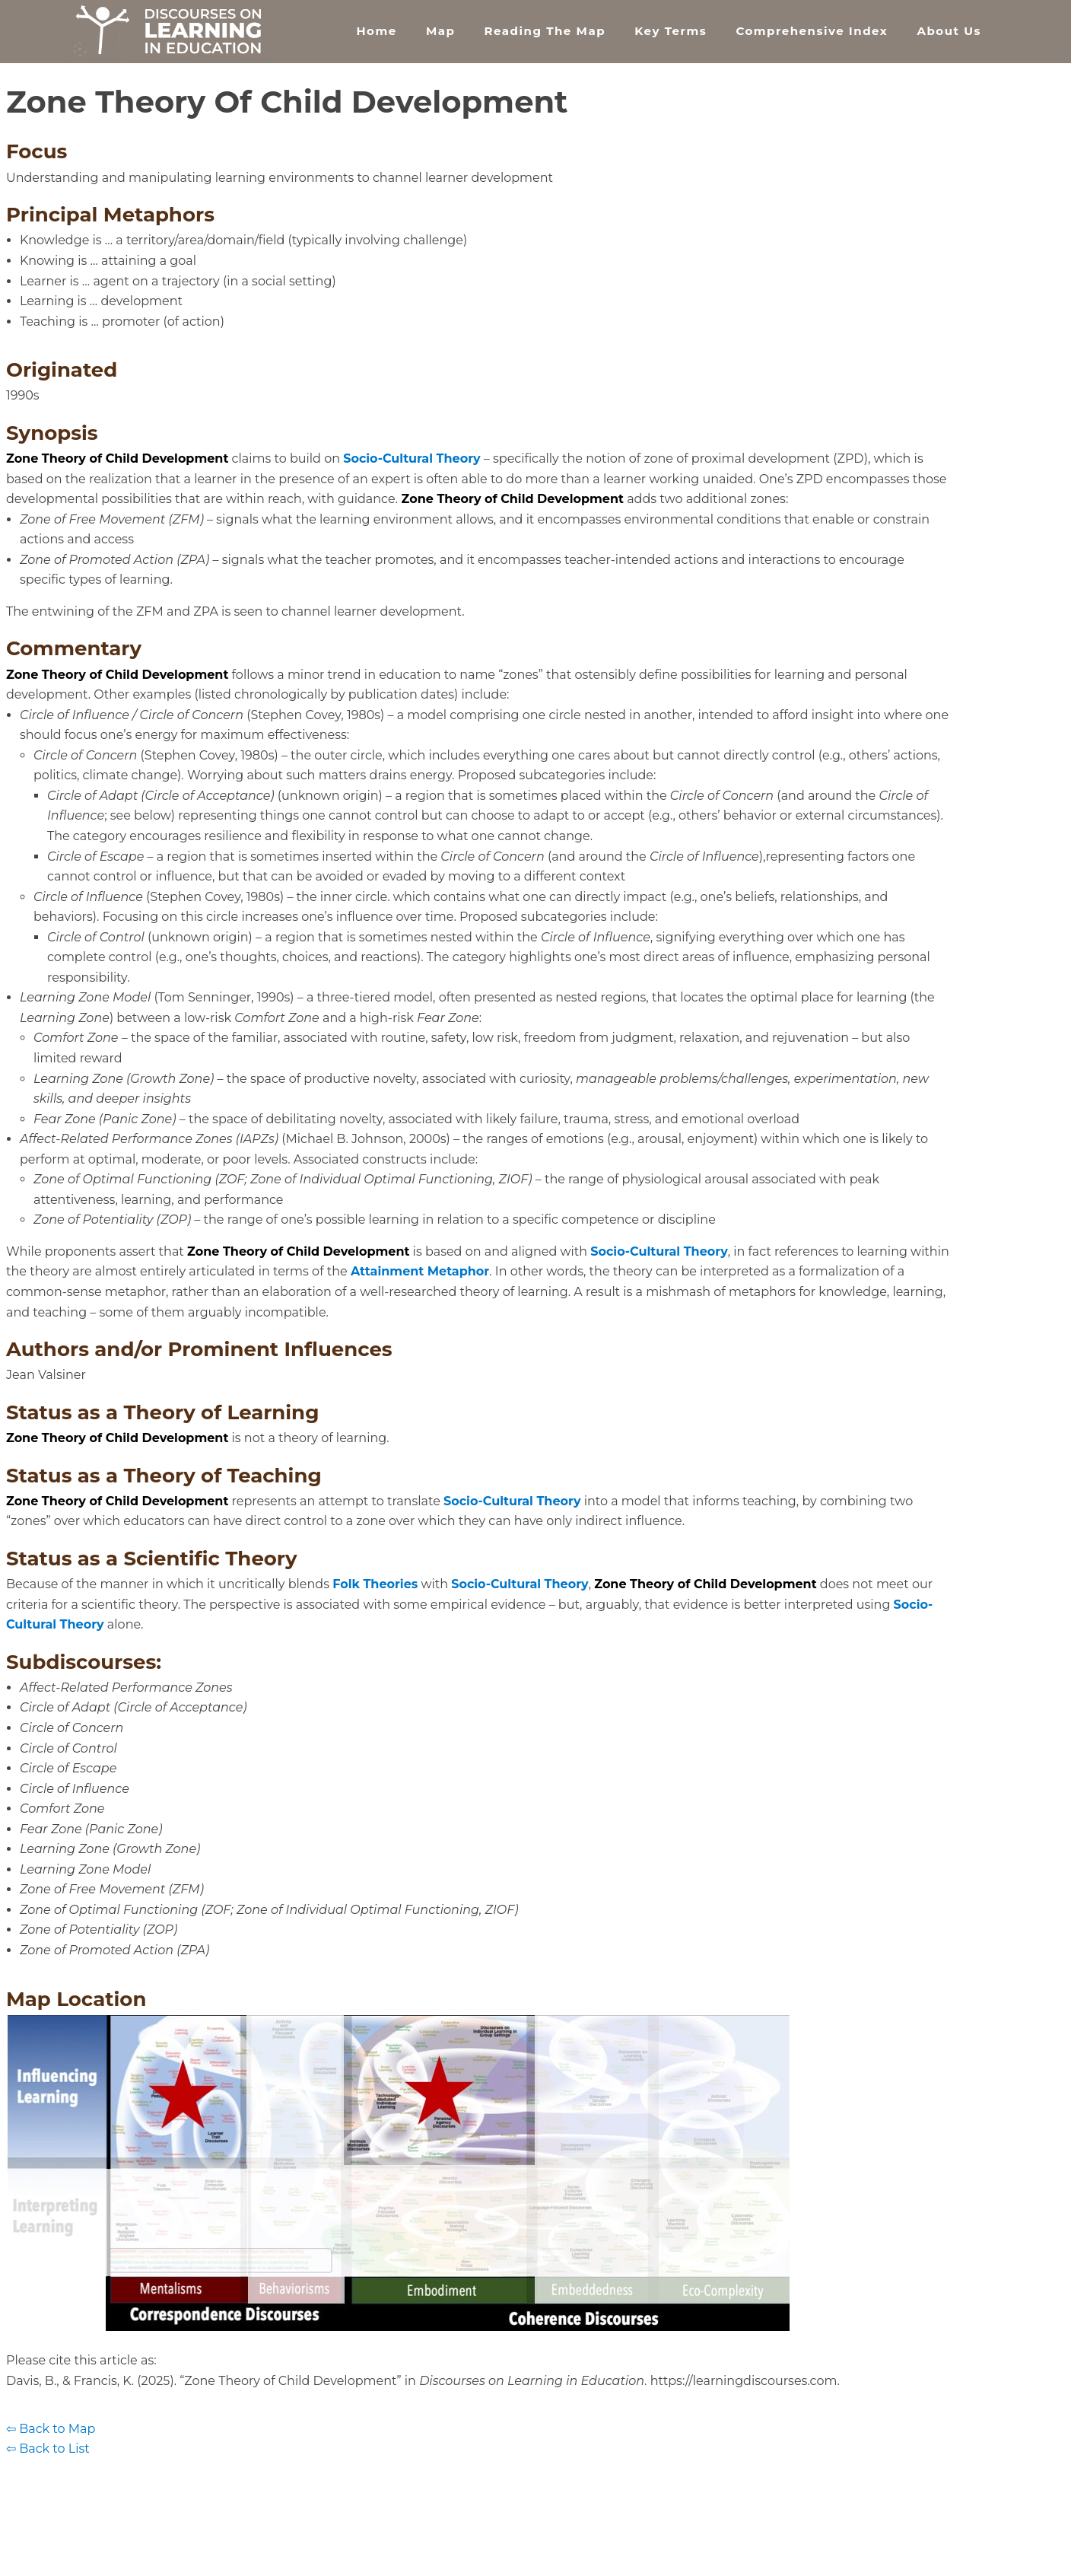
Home (376, 31)
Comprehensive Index (812, 31)
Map (440, 31)
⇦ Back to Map (50, 2429)
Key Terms (670, 31)
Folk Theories (375, 1584)
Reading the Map (545, 31)
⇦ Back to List (48, 2448)
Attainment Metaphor (420, 1271)
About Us (949, 31)
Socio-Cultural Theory (411, 458)
